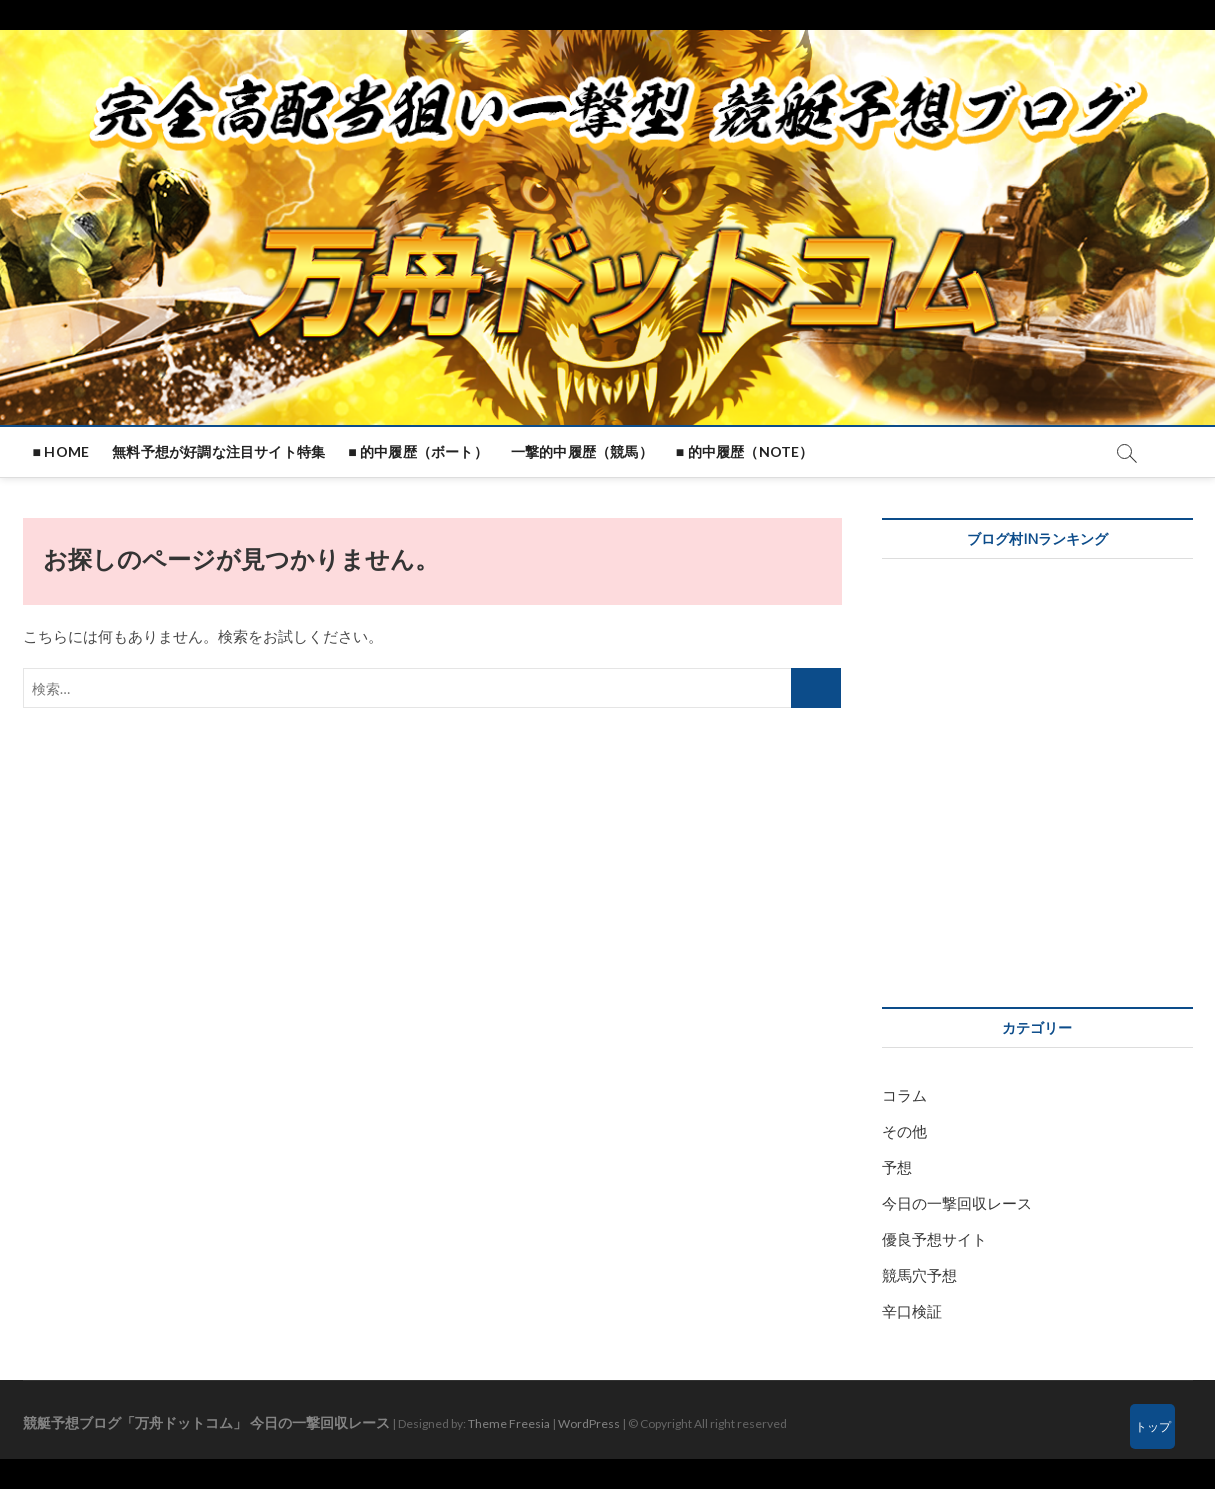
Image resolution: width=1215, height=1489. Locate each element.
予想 (897, 1167)
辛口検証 (912, 1311)
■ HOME (61, 451)
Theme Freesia (509, 1423)
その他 (904, 1131)
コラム (904, 1095)
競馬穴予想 (919, 1275)
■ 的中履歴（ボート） (418, 451)
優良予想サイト (934, 1239)
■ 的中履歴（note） (745, 451)
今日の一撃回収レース (957, 1203)
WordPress (589, 1423)
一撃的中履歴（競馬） (582, 451)
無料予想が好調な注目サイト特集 (218, 451)
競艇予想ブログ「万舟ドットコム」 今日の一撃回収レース (206, 1422)
